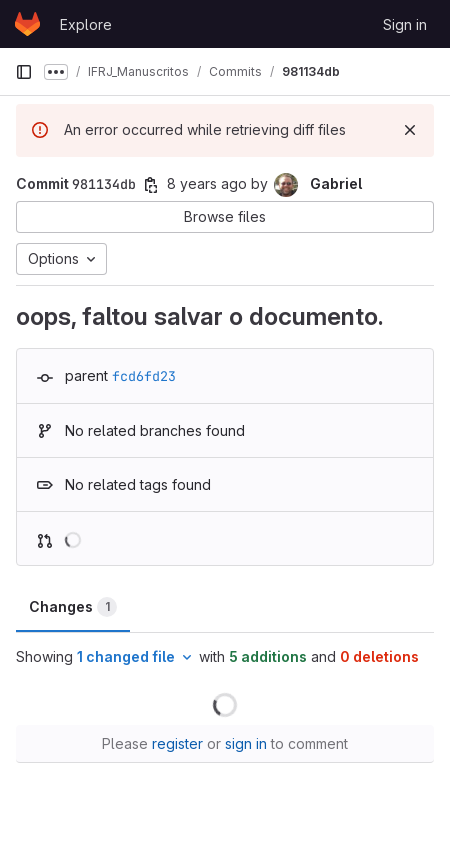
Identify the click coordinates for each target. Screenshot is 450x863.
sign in (246, 743)
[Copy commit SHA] (151, 185)
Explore (86, 24)
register (177, 743)
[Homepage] (27, 24)
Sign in (405, 24)
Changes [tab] (73, 607)
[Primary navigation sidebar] (24, 72)
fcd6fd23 (144, 376)
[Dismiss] (410, 130)
